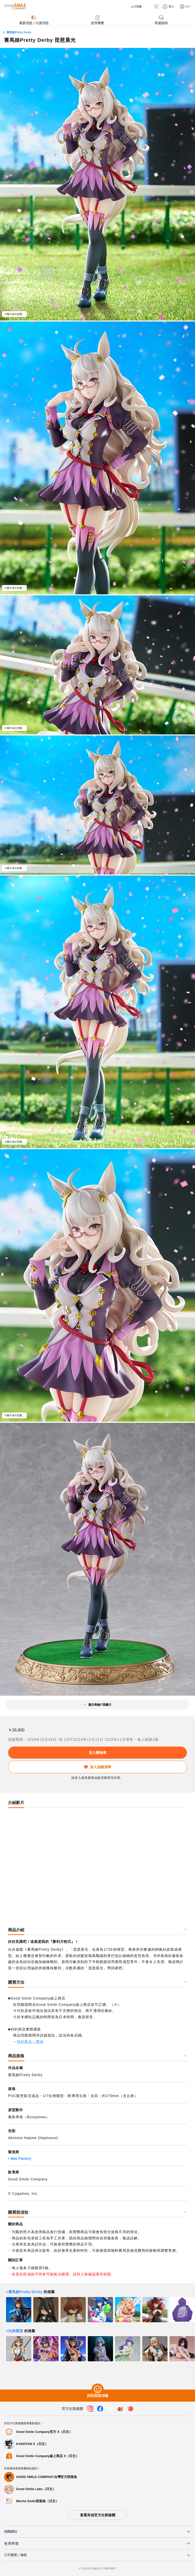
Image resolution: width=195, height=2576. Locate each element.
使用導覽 (11, 2543)
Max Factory (21, 2158)
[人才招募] (132, 7)
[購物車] (156, 6)
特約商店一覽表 (30, 2042)
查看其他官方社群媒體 (97, 2515)
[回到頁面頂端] (98, 2390)
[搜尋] (147, 6)
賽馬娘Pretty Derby (19, 32)
